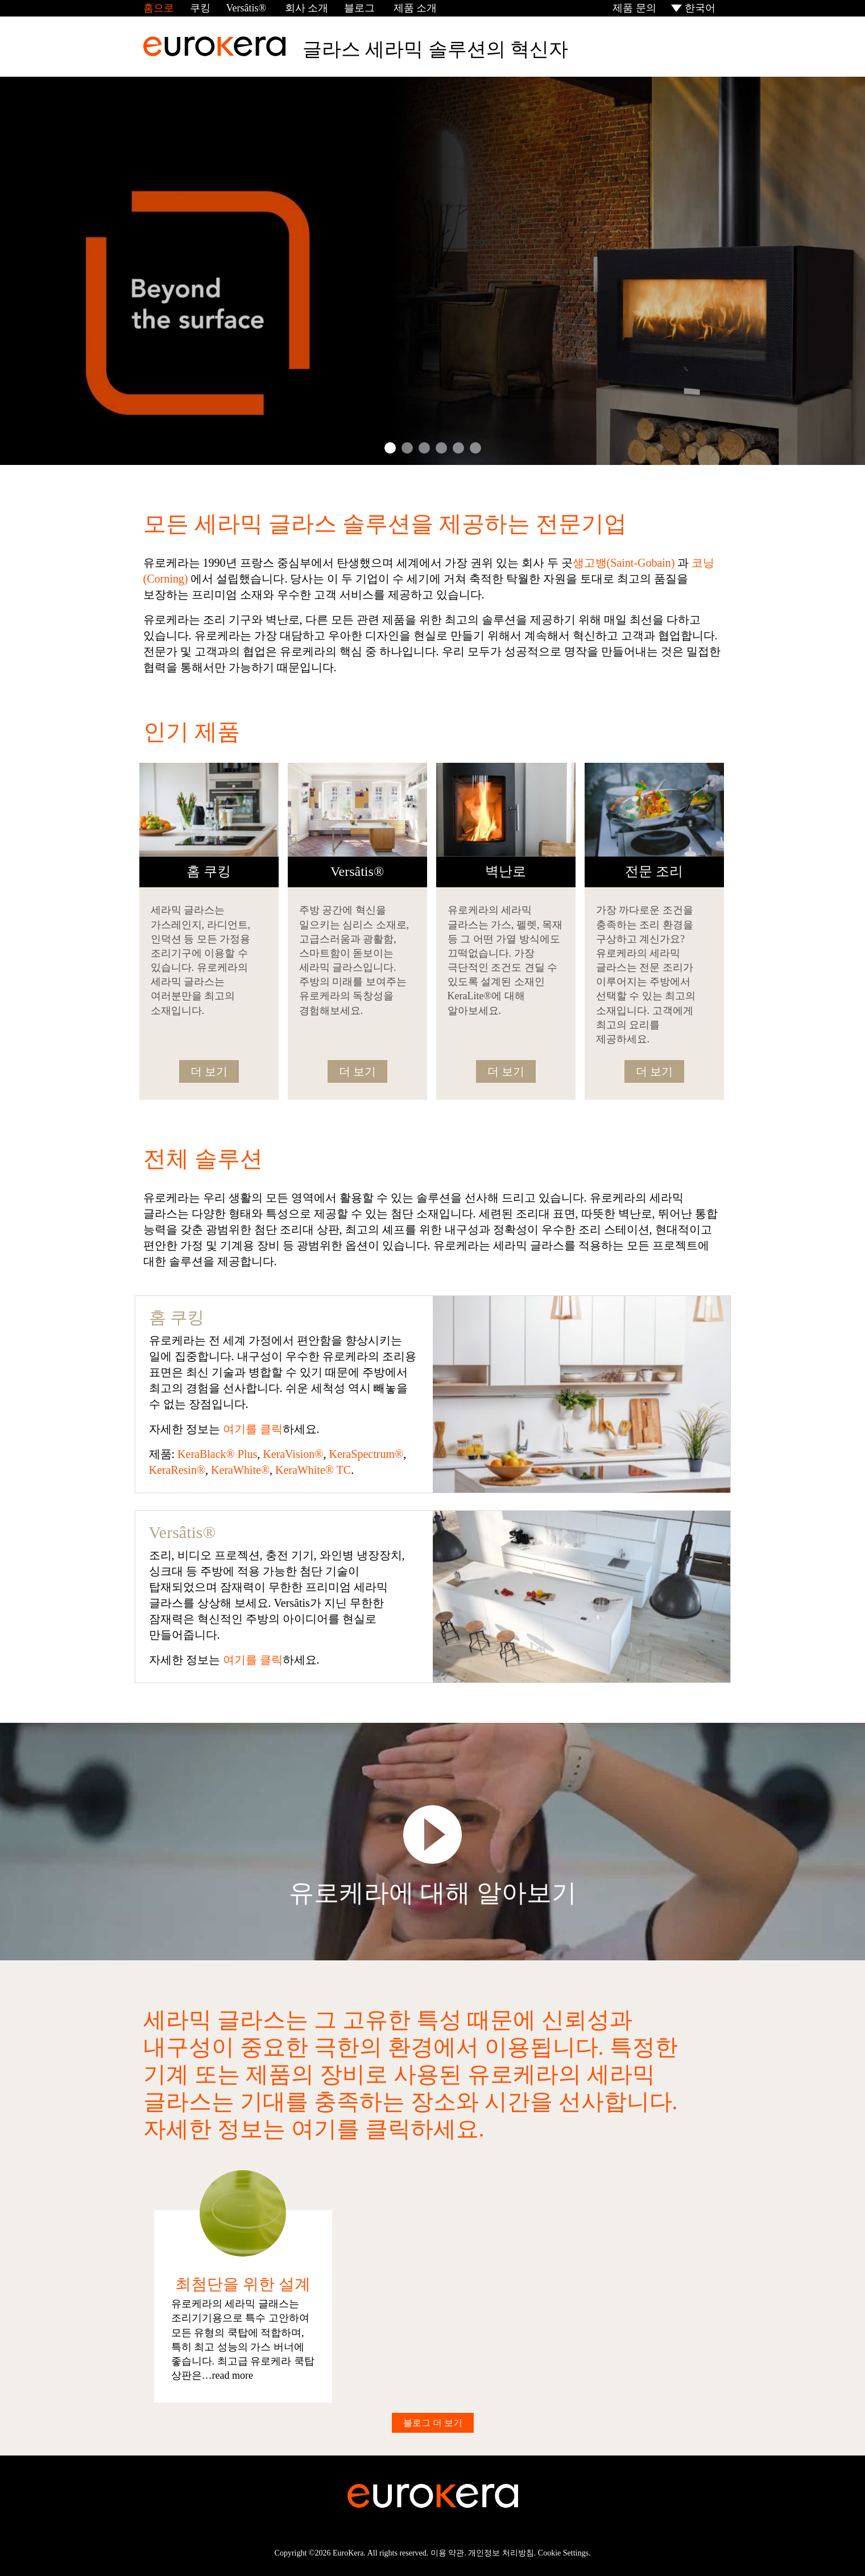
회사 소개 (305, 8)
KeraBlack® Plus (217, 1454)
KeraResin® (177, 1470)
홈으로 (158, 8)
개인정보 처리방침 (501, 2553)
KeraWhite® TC (313, 1470)
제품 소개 (414, 8)
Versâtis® (246, 8)
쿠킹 (200, 8)
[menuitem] (693, 8)
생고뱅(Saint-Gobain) (624, 562)
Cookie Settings (563, 2553)
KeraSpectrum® (366, 1454)
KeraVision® (293, 1454)
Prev (33, 271)
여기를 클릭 (253, 1429)
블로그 (359, 8)
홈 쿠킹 (177, 1317)
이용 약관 (448, 2553)
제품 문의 (633, 8)
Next (832, 271)
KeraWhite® (240, 1470)
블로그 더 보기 (432, 2423)
